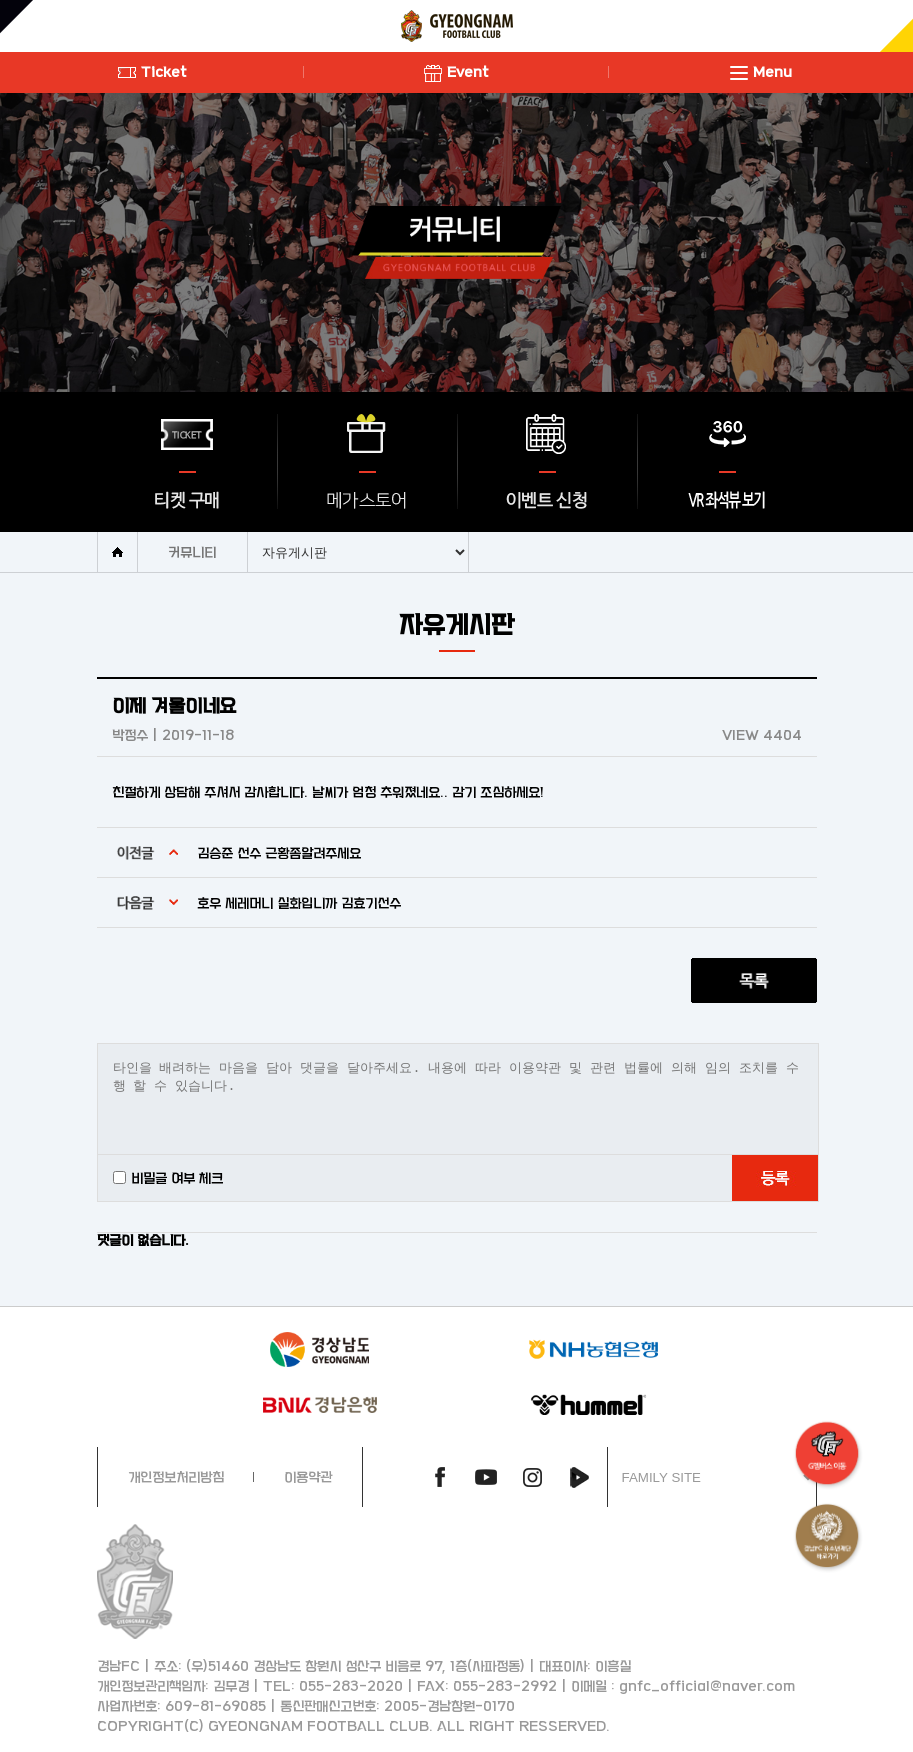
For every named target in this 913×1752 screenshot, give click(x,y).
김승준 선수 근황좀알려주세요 (279, 852)
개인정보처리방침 (176, 1476)
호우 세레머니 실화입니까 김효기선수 (299, 902)
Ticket (152, 71)
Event (456, 71)
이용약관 (308, 1476)
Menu (761, 71)
